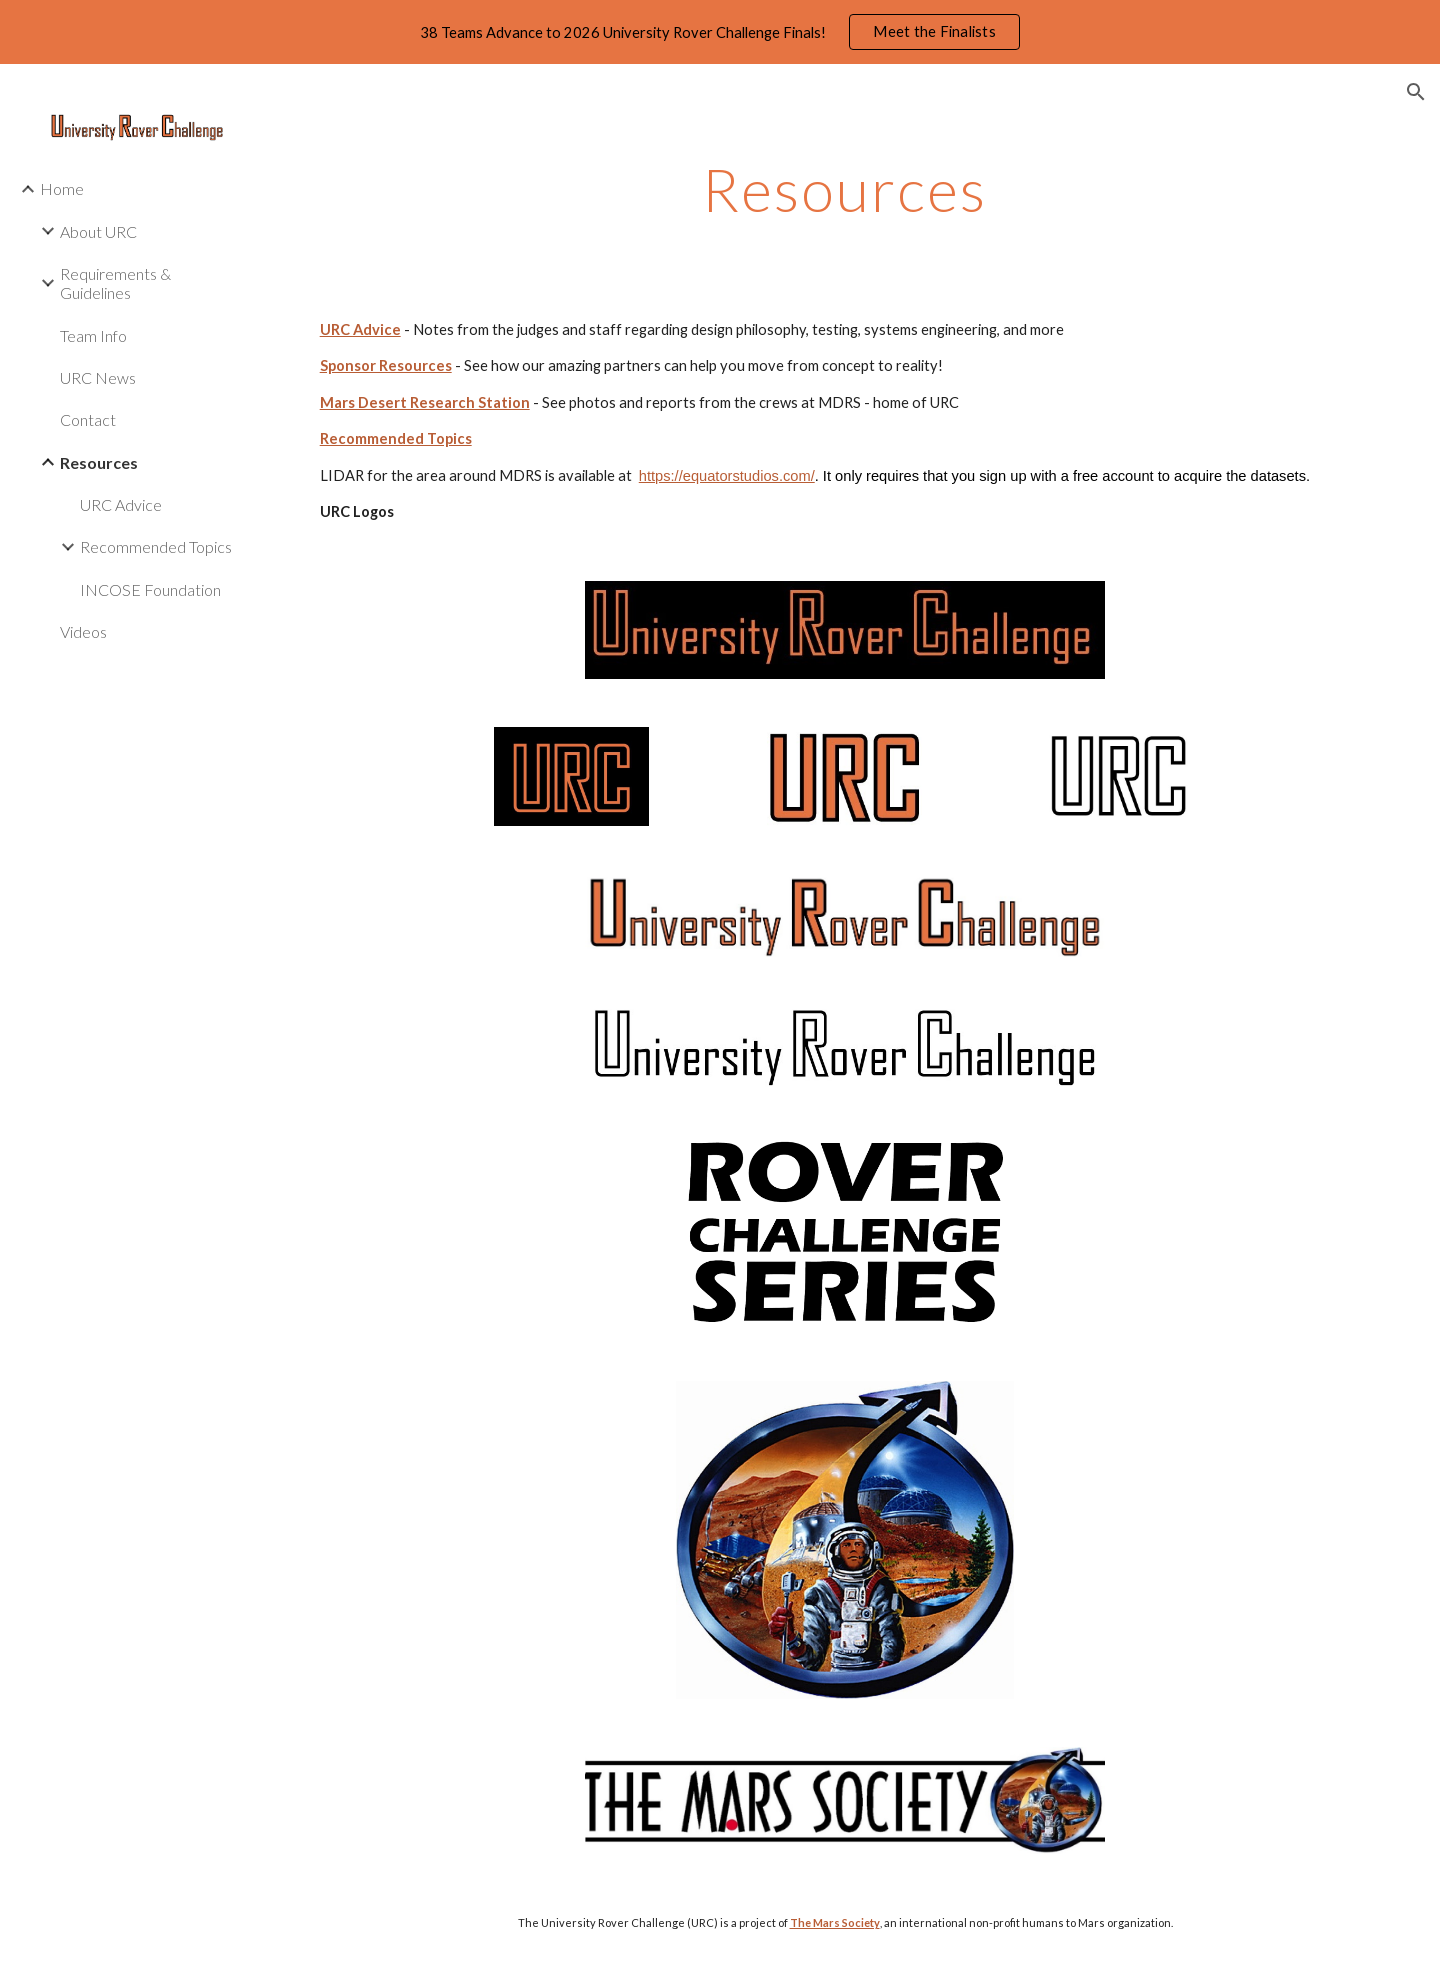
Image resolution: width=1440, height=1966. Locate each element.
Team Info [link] (93, 335)
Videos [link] (83, 631)
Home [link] (62, 188)
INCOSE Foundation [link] (150, 589)
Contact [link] (88, 419)
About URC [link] (98, 231)
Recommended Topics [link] (156, 546)
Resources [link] (99, 462)
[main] (845, 189)
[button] (1416, 92)
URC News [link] (98, 377)
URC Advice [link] (121, 504)
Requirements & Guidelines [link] (115, 283)
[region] (720, 32)
